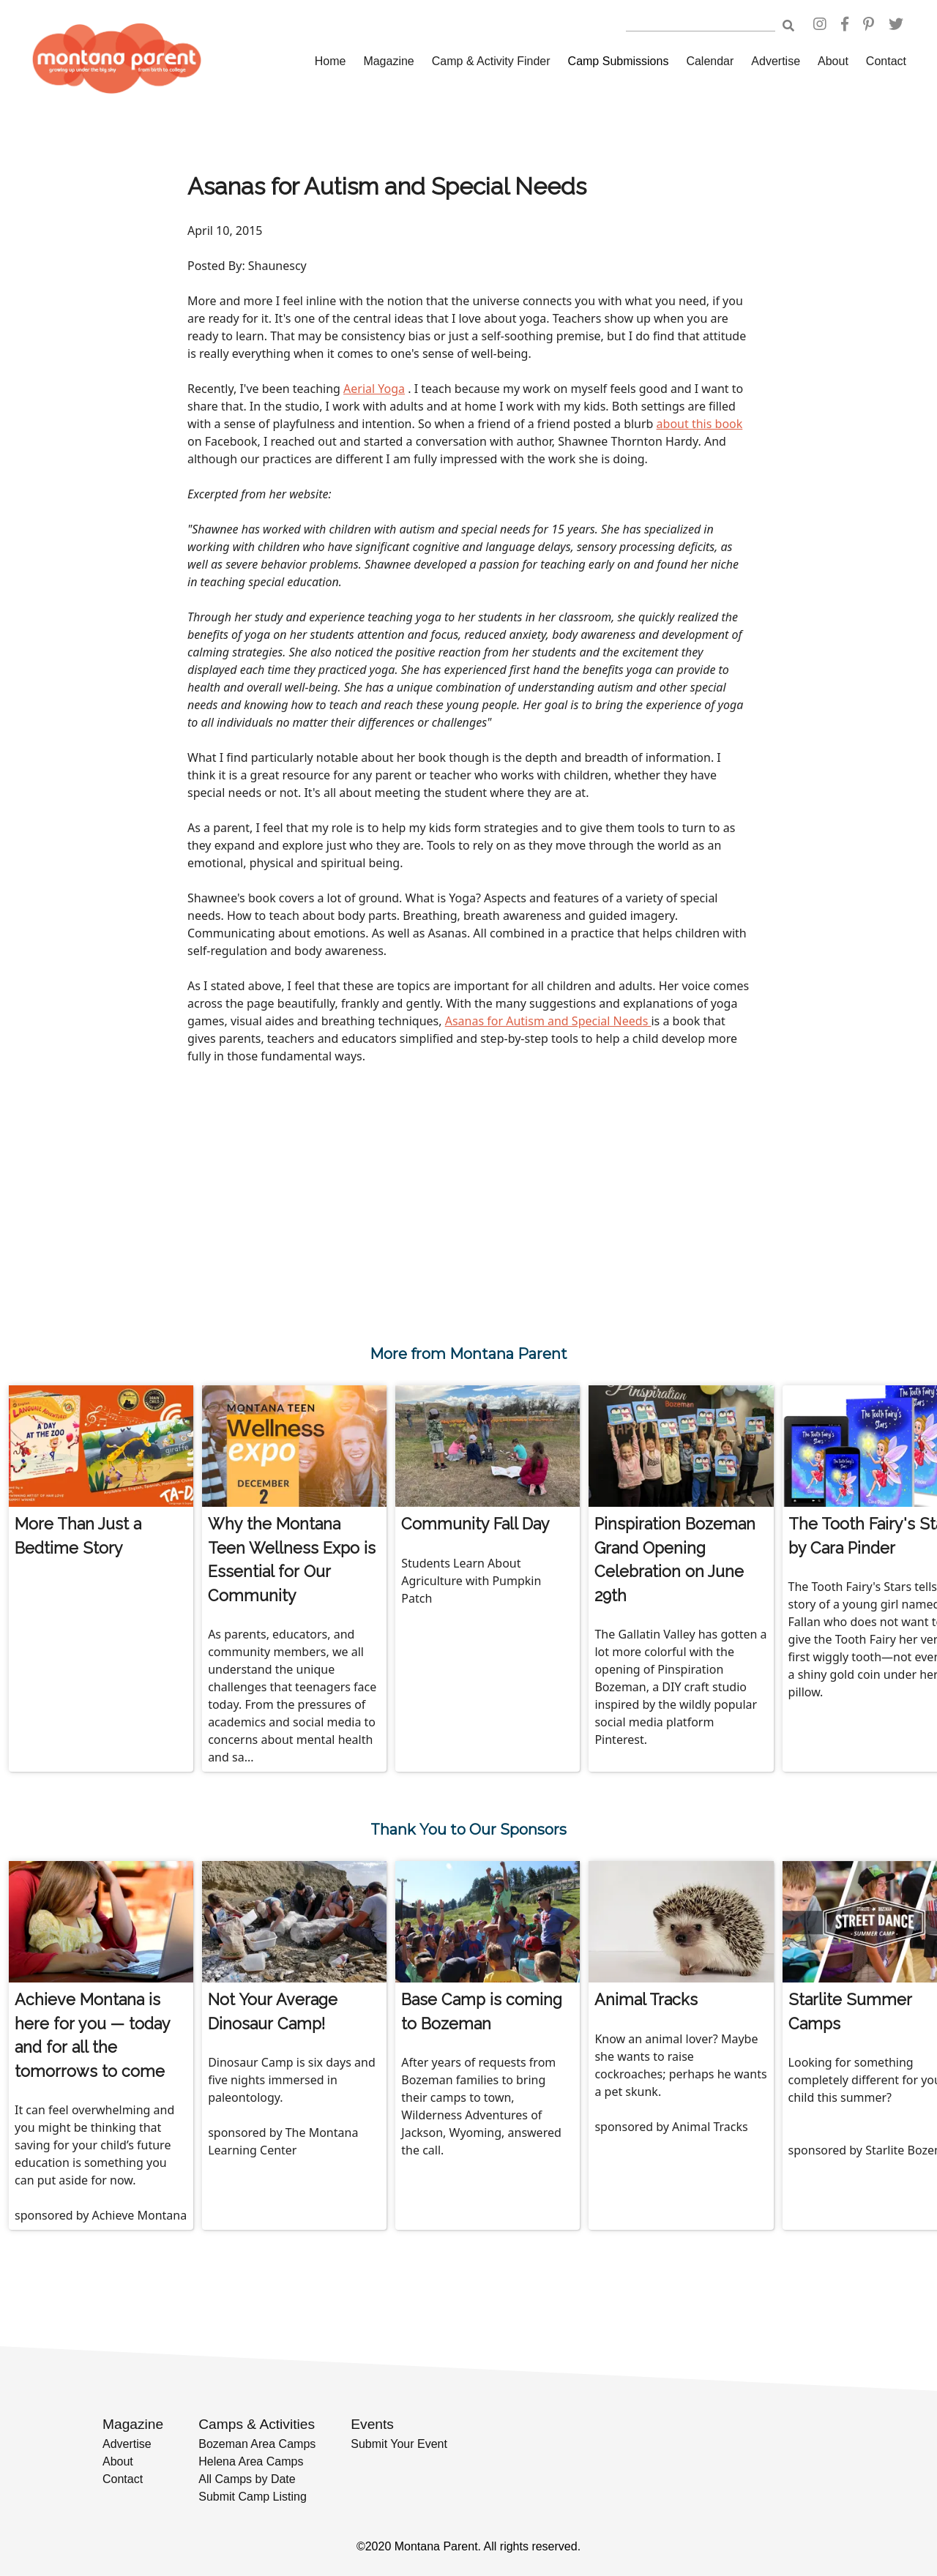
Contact (886, 61)
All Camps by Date (247, 2479)
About (833, 61)
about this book (700, 424)
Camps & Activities (256, 2424)
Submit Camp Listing (252, 2496)
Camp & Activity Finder (491, 61)
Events (372, 2424)
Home (330, 61)
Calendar (709, 61)
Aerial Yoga (374, 389)
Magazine (388, 61)
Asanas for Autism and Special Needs (548, 1021)
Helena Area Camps (250, 2461)
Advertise (775, 61)
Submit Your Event (399, 2444)
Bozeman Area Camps (257, 2444)
